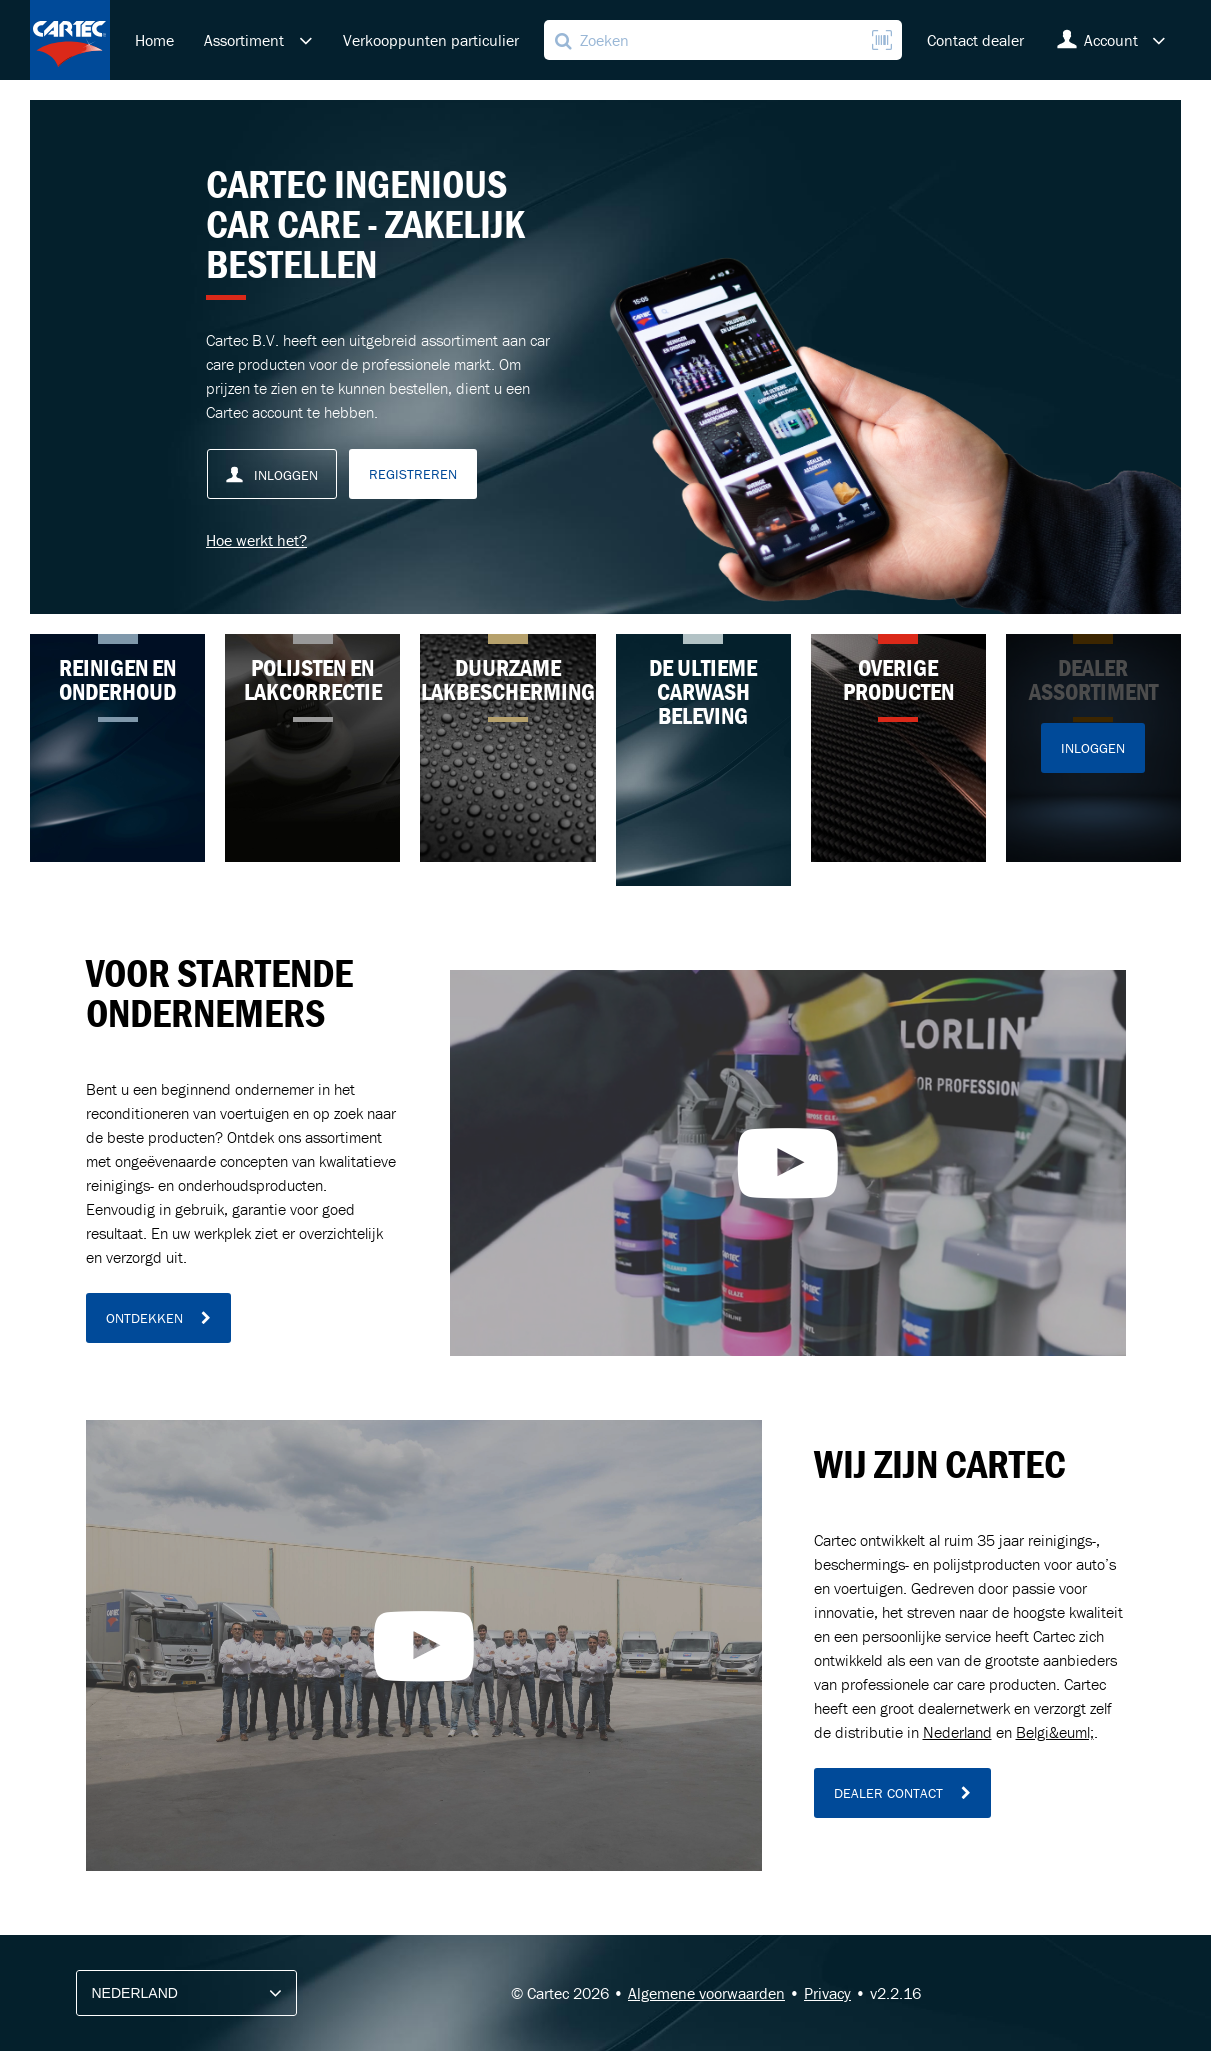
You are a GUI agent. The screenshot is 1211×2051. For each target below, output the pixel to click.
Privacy (827, 1993)
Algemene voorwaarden (706, 1993)
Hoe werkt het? (256, 540)
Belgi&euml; (1055, 1732)
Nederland (957, 1732)
